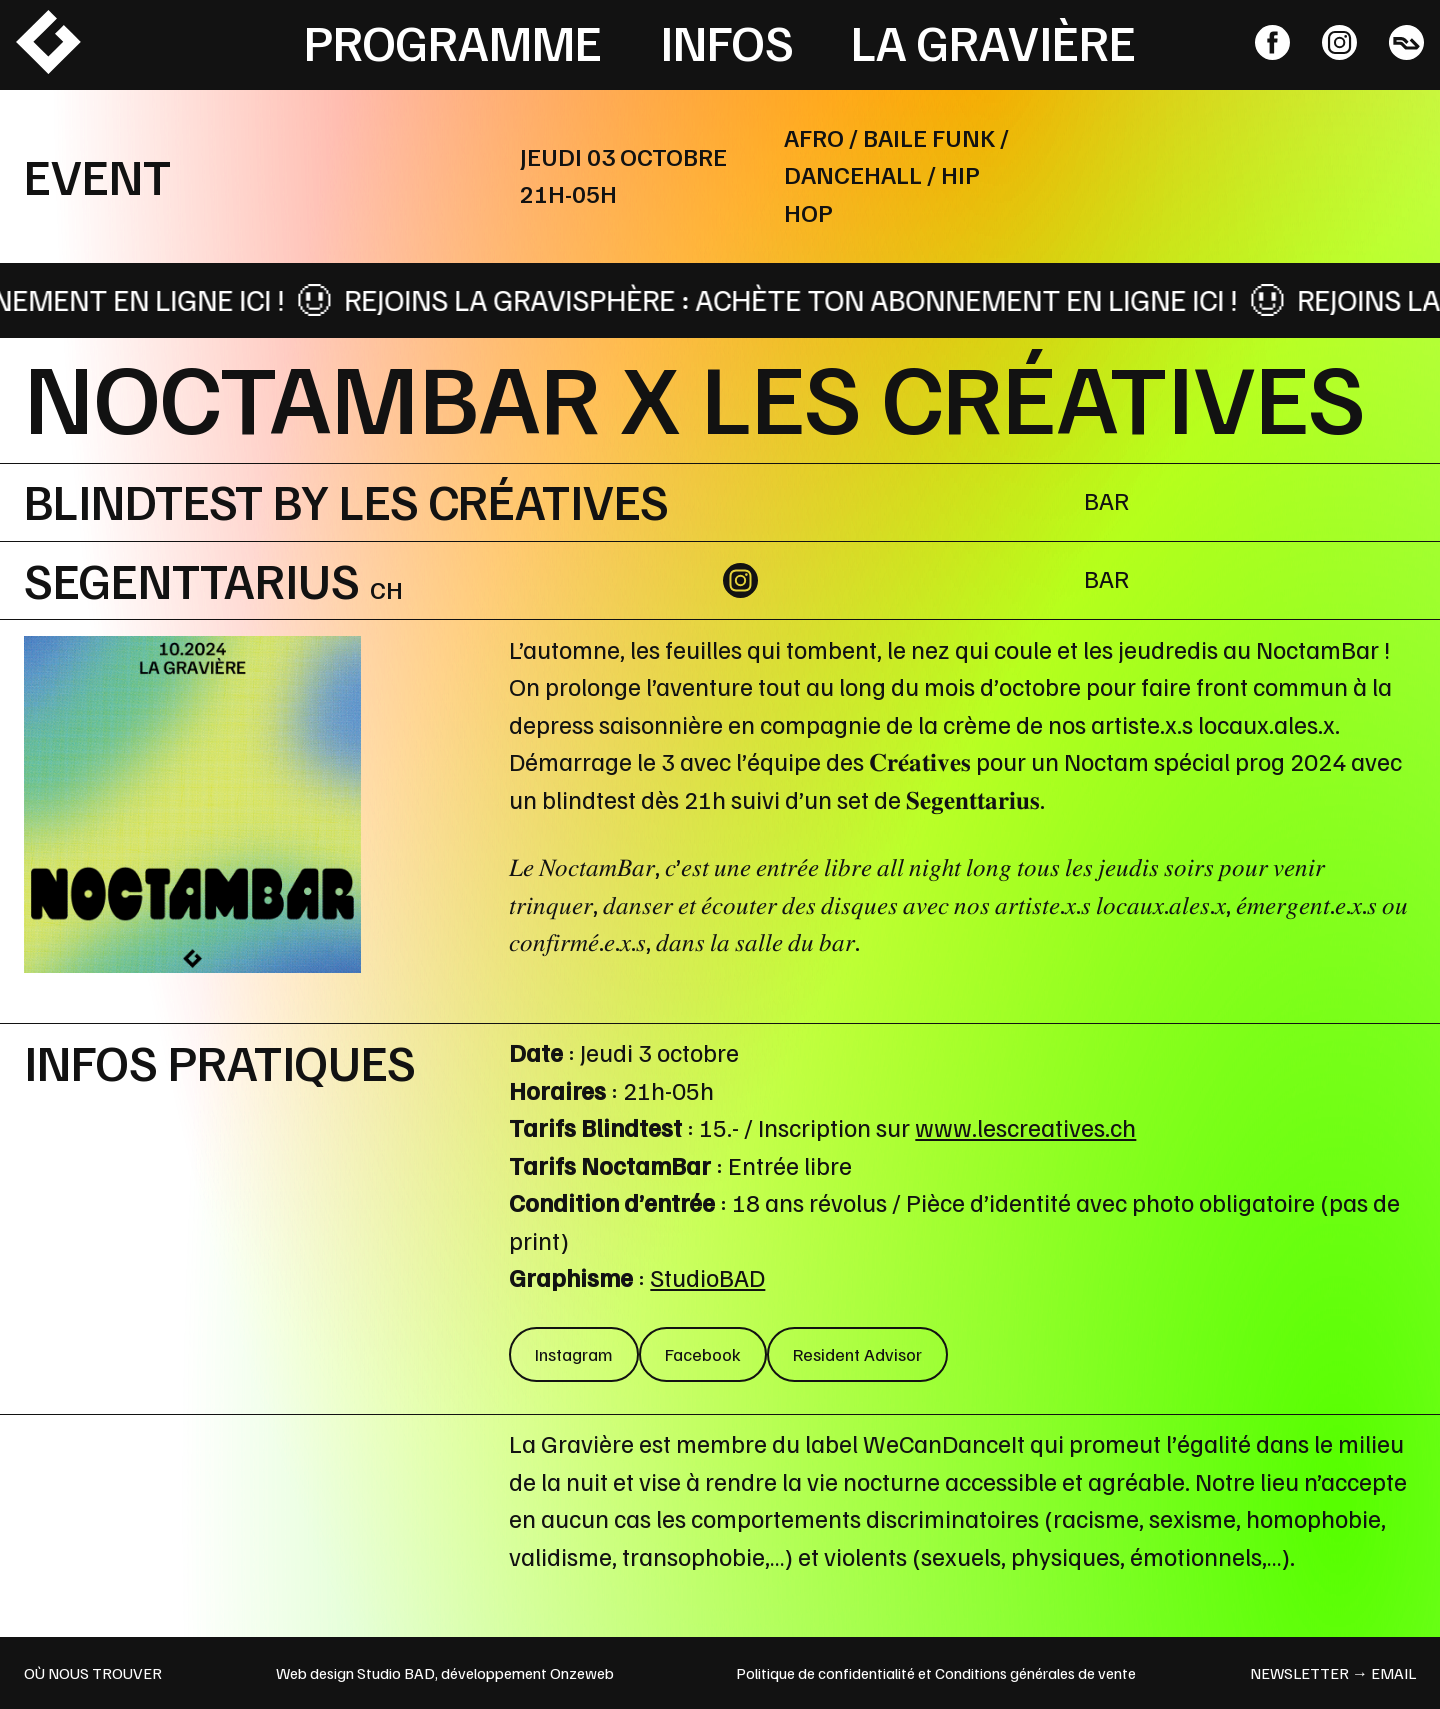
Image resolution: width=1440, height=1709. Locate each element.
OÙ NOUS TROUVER (93, 1673)
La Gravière (993, 41)
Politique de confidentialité (825, 1673)
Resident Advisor (857, 1354)
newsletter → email (1333, 1673)
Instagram (574, 1354)
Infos (727, 41)
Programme (453, 41)
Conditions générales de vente (1035, 1673)
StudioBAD (707, 1277)
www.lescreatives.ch (1025, 1127)
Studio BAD (396, 1673)
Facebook (703, 1354)
